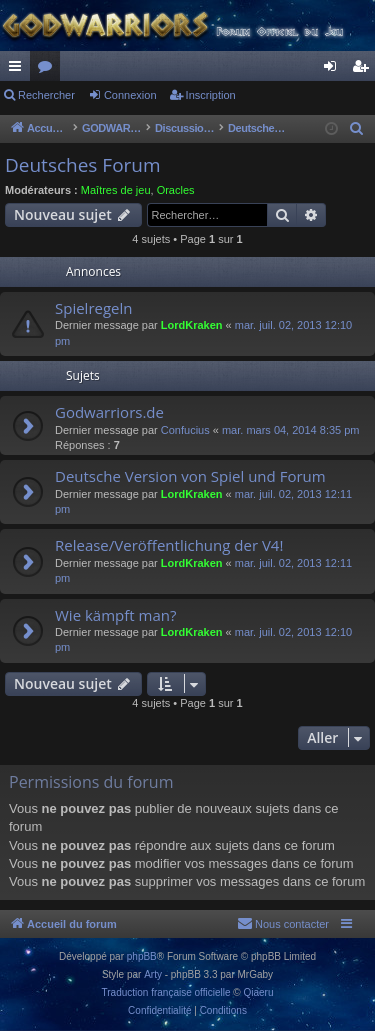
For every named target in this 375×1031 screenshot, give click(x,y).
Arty (153, 974)
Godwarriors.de (109, 412)
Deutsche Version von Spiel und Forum (190, 476)
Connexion (130, 95)
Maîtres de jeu (116, 190)
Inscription (211, 95)
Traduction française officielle (166, 992)
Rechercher (46, 95)
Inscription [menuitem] (364, 70)
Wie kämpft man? (115, 615)
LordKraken (192, 325)
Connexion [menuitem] (334, 70)
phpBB (142, 956)
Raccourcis (19, 70)
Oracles (176, 190)
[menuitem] (357, 129)
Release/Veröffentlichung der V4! (169, 545)
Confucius (185, 430)
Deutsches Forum (83, 165)
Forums (49, 70)
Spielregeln (94, 308)
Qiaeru (258, 992)
